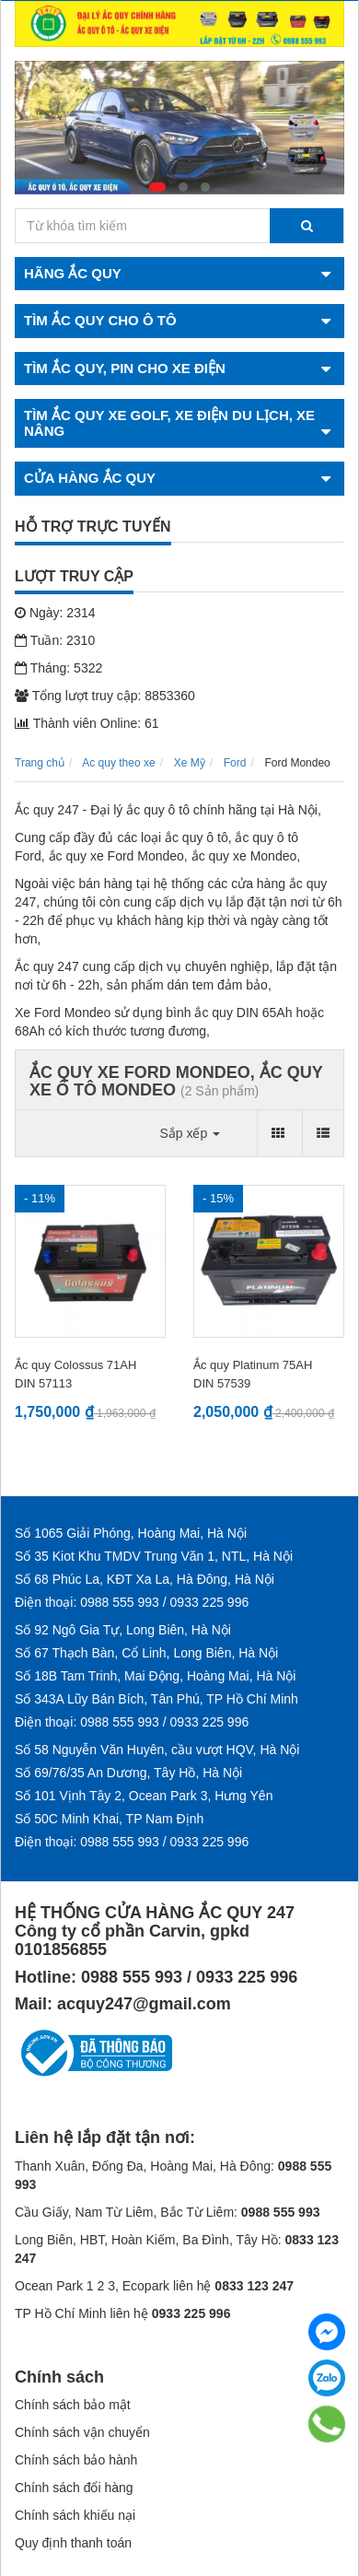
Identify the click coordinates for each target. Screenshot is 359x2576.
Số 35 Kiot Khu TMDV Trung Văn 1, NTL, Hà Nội (154, 1556)
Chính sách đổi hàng (74, 2487)
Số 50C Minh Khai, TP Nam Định (109, 1818)
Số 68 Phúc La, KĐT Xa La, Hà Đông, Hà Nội (144, 1579)
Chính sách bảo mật (73, 2404)
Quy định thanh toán (73, 2542)
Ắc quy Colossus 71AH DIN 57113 (75, 1374)
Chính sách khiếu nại (75, 2515)
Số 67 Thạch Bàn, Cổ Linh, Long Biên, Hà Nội (146, 1652)
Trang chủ (39, 762)
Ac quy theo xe (118, 762)
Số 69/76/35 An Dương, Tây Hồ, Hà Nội (128, 1772)
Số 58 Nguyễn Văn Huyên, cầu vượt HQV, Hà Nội (157, 1749)
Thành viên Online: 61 (87, 723)
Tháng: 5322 (58, 668)
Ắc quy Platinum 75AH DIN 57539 (252, 1374)
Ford (235, 762)
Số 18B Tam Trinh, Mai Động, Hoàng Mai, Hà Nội (155, 1676)
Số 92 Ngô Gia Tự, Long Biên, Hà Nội (123, 1629)
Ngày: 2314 (55, 612)
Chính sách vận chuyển (82, 2432)
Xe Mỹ (189, 762)
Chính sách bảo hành (76, 2460)
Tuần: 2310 (55, 640)
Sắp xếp (189, 1133)
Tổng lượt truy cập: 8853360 (105, 695)
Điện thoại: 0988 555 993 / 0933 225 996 (132, 1602)
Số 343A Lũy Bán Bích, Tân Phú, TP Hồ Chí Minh (156, 1699)
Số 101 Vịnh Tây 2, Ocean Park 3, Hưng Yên (143, 1795)
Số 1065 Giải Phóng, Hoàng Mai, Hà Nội (131, 1533)
